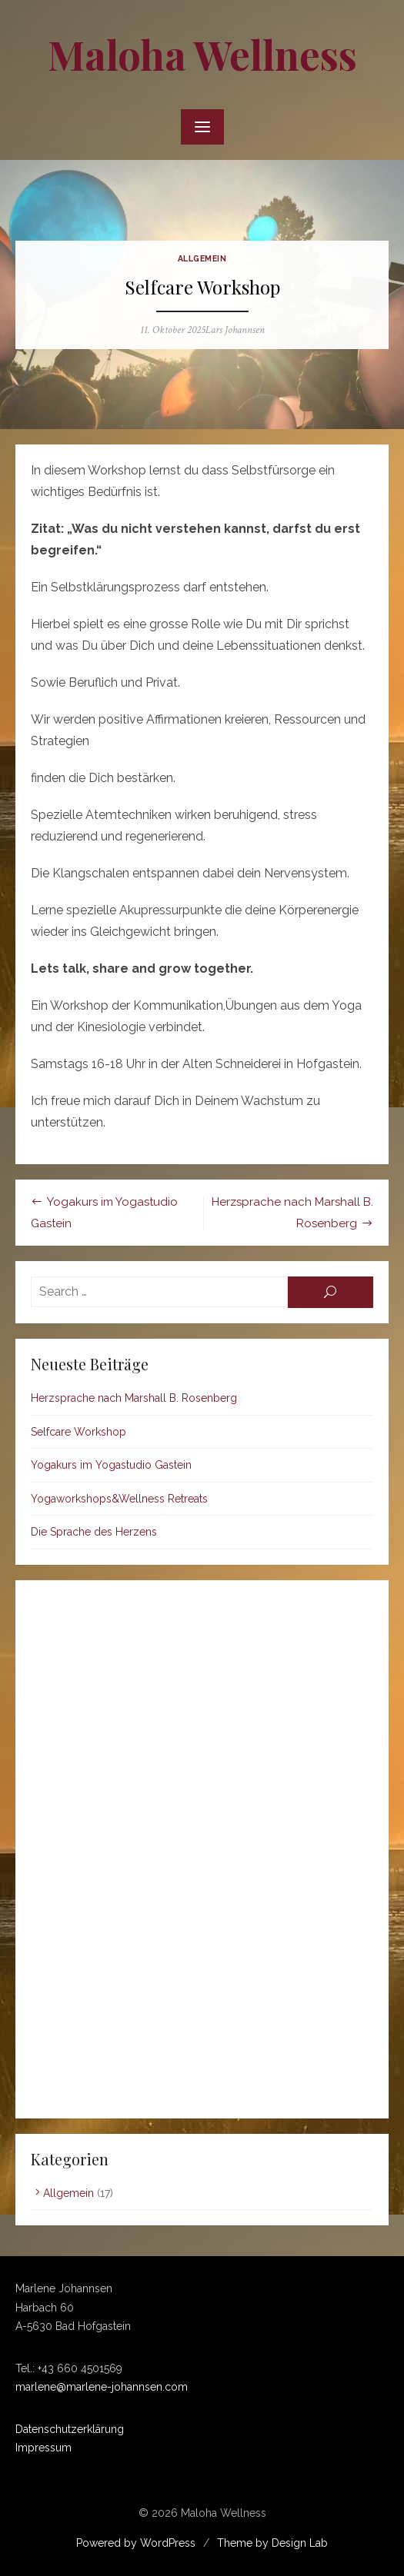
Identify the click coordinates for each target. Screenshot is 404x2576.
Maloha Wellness (202, 54)
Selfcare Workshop (78, 1432)
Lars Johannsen (235, 330)
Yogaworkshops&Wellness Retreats (119, 1499)
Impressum (43, 2447)
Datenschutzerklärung (69, 2429)
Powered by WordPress (135, 2543)
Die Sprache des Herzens (94, 1532)
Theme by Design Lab (272, 2543)
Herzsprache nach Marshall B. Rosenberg (134, 1398)
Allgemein (202, 258)
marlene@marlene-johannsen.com (101, 2387)
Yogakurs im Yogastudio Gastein (111, 1465)
